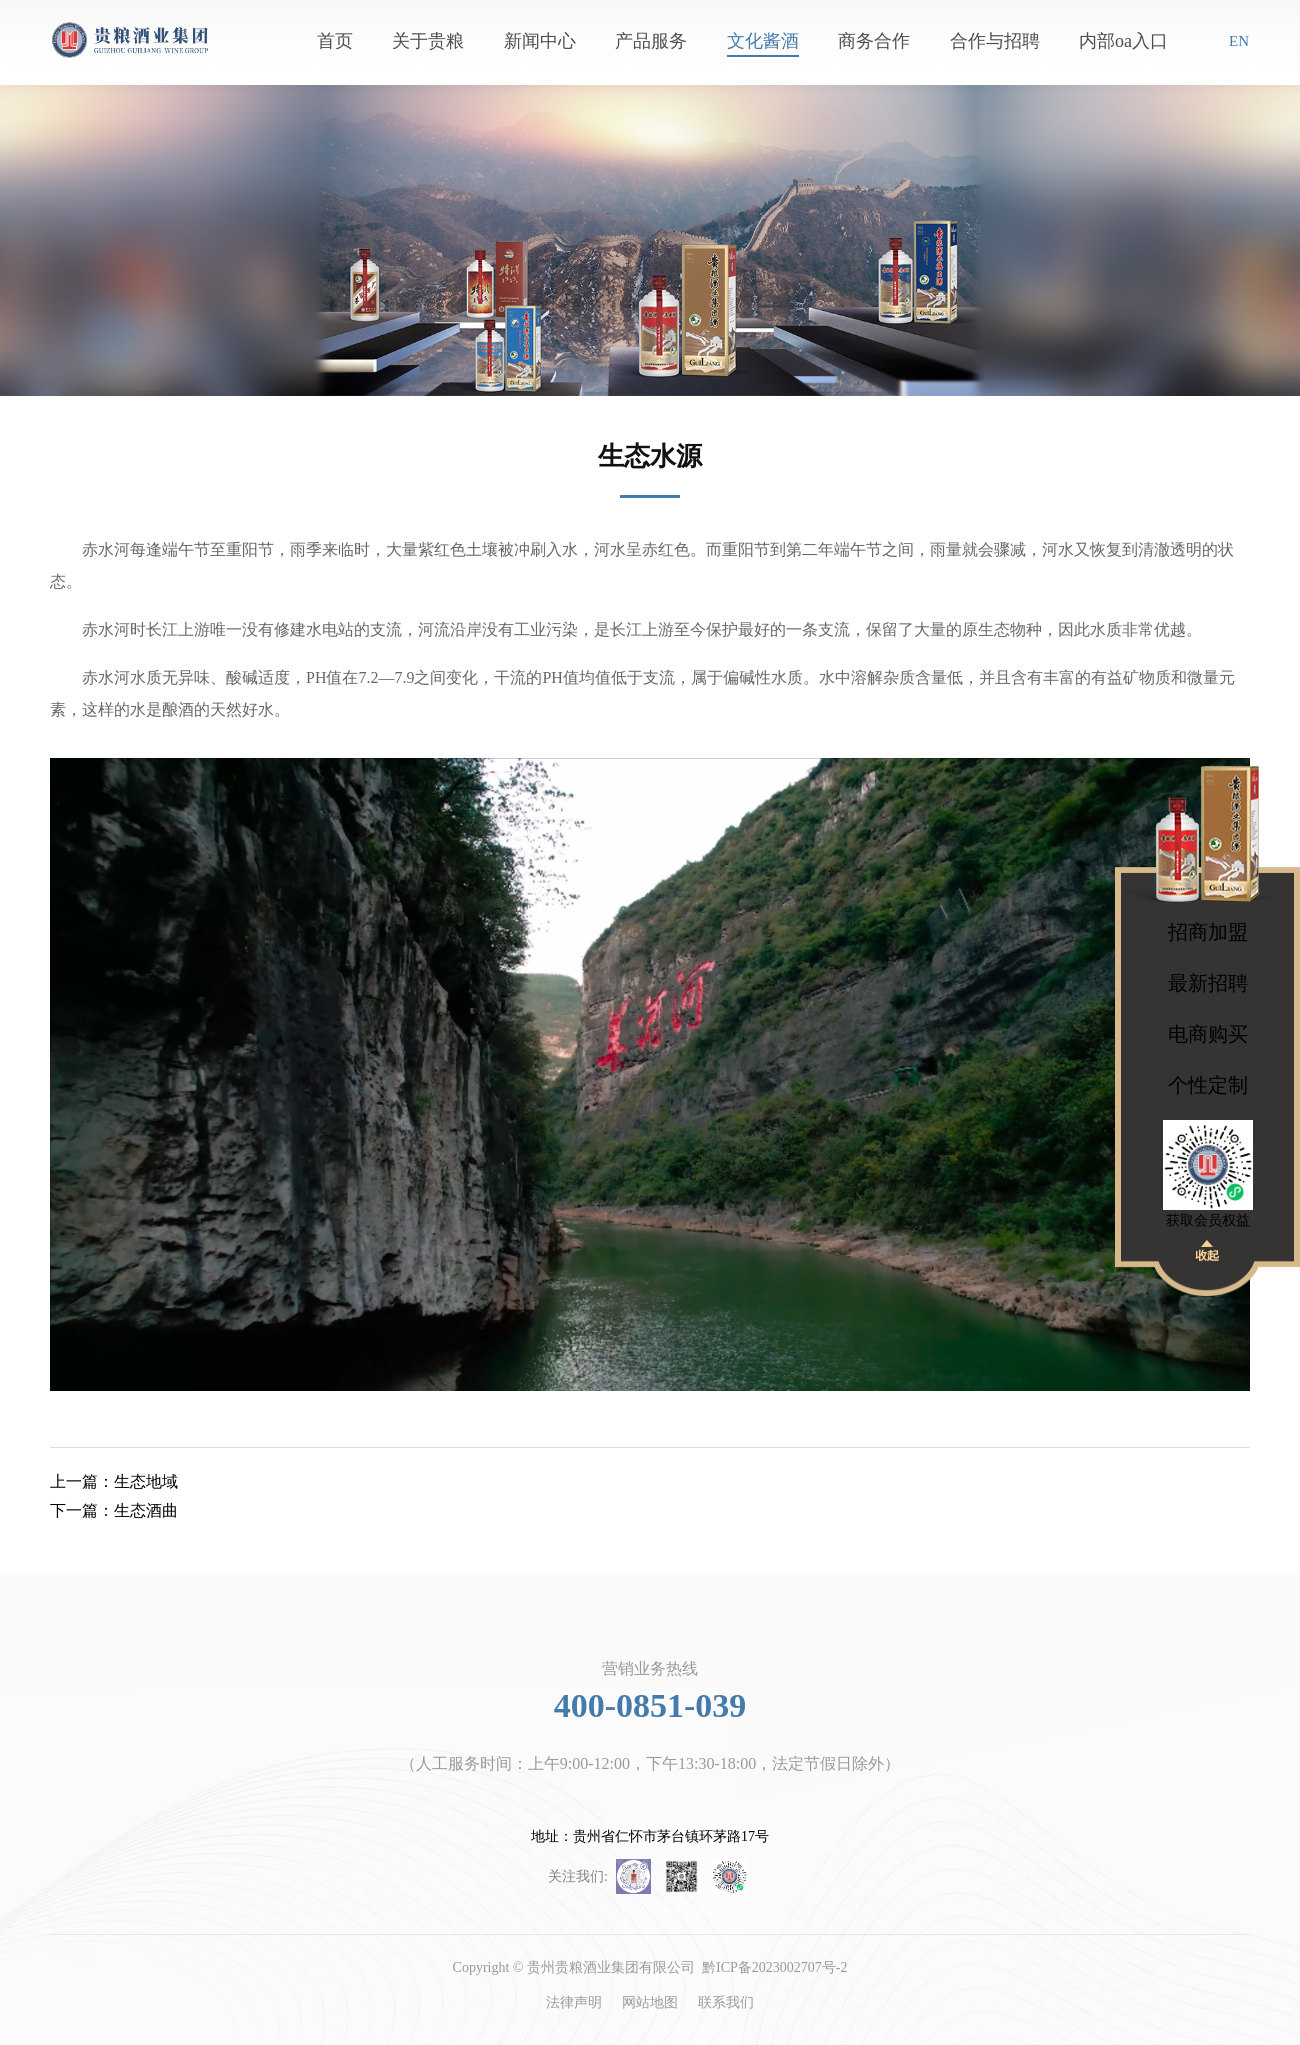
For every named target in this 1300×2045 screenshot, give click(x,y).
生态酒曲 (114, 1510)
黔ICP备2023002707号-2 (774, 1967)
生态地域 (114, 1481)
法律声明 (574, 2002)
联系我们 (726, 2002)
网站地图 (650, 2002)
